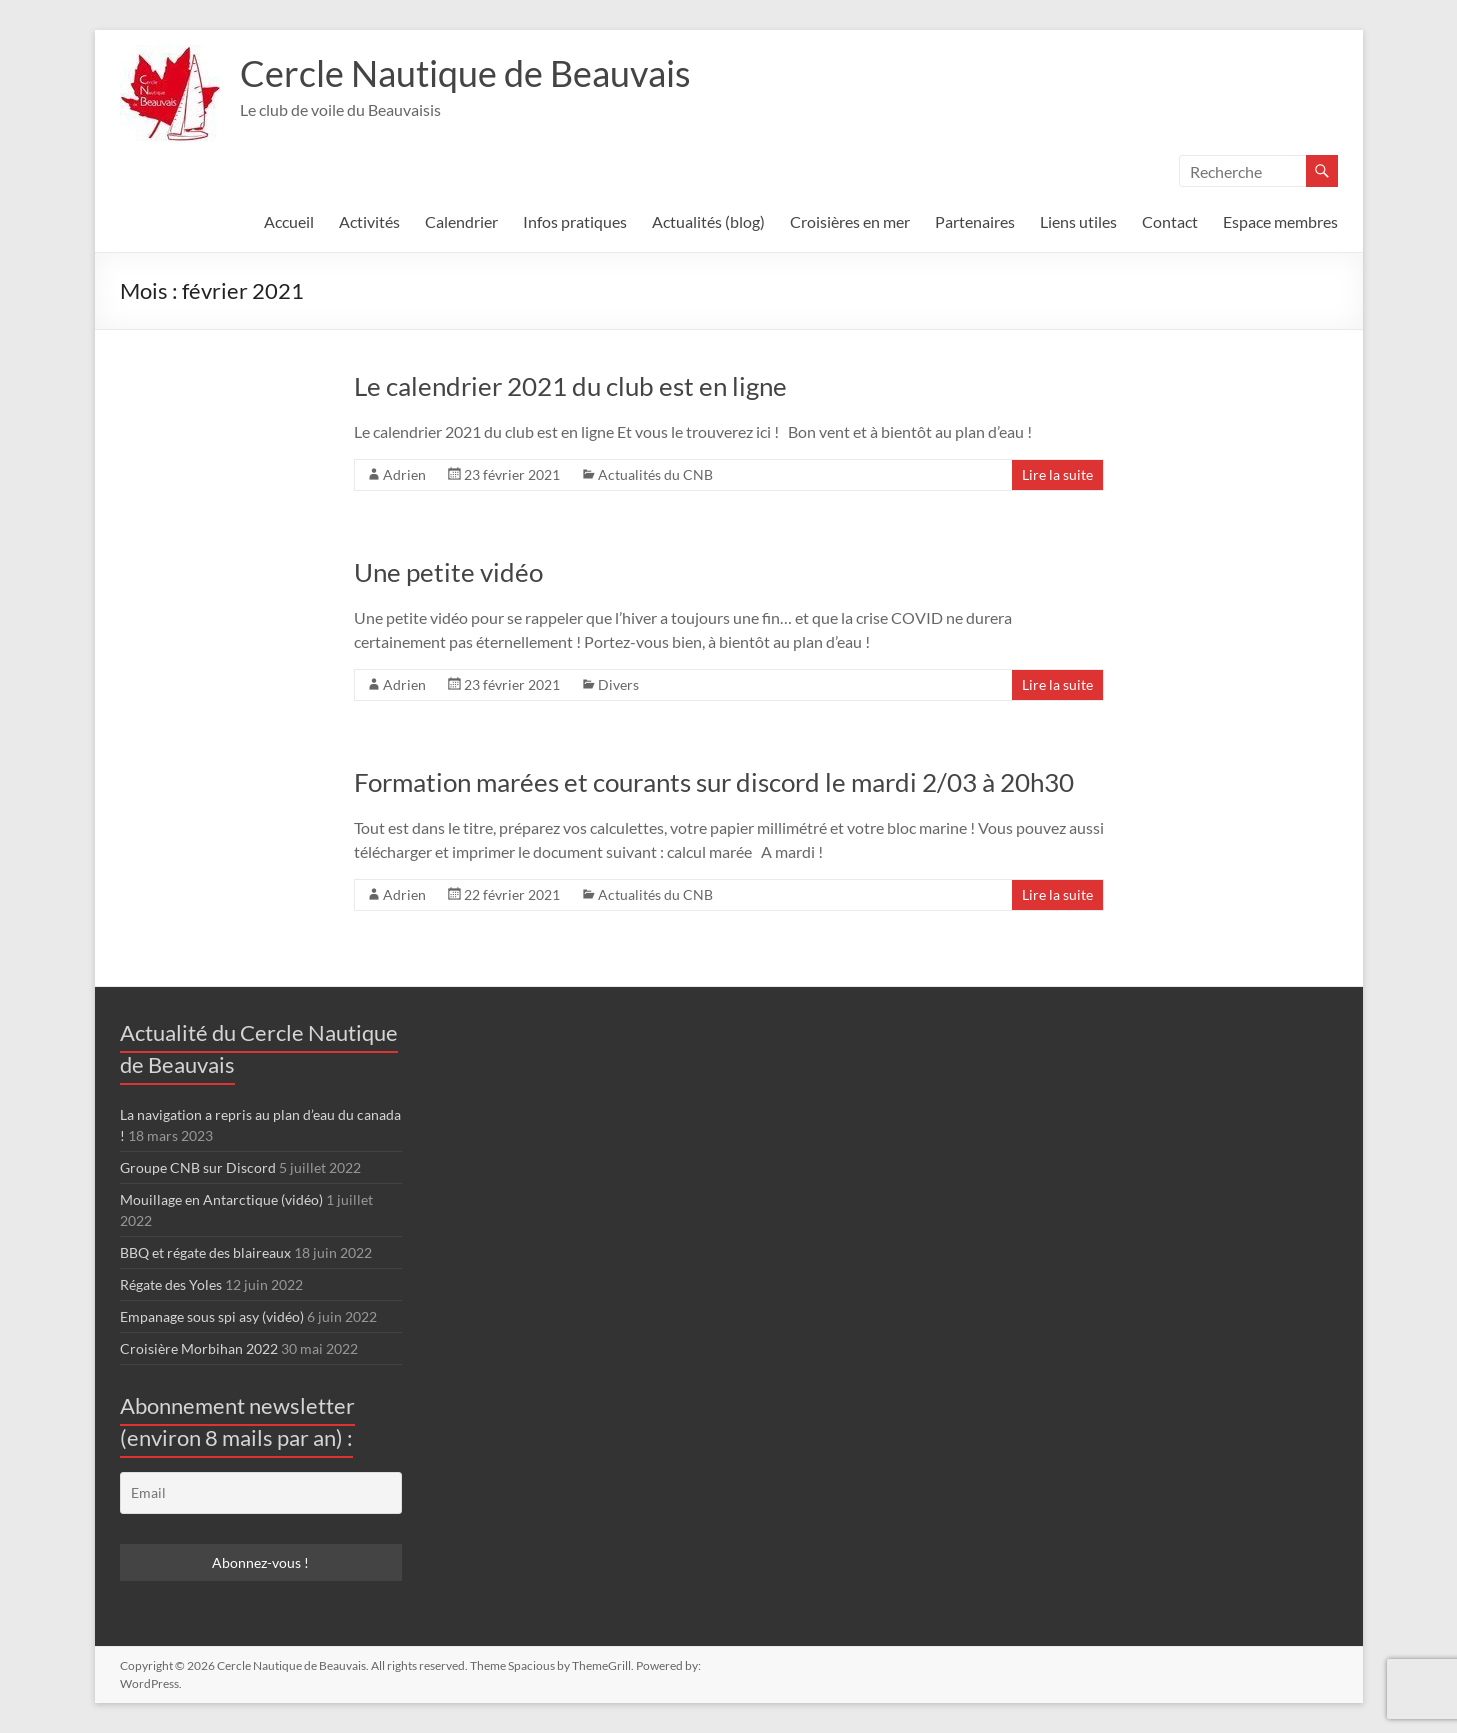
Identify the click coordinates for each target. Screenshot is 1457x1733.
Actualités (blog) (708, 221)
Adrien (404, 474)
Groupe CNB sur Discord (198, 1167)
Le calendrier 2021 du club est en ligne (570, 386)
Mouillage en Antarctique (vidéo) (221, 1199)
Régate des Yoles (171, 1284)
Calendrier (461, 221)
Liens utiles (1078, 221)
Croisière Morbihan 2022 (199, 1348)
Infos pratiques (575, 221)
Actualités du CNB (655, 474)
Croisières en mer (850, 221)
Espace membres (1280, 221)
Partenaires (975, 221)
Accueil (289, 221)
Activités (369, 221)
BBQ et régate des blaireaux (205, 1252)
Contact (1170, 221)
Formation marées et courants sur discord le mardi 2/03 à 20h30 (714, 782)
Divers (618, 684)
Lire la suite (1057, 474)
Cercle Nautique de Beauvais (465, 73)
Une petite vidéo (448, 572)
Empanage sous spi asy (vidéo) (212, 1316)
